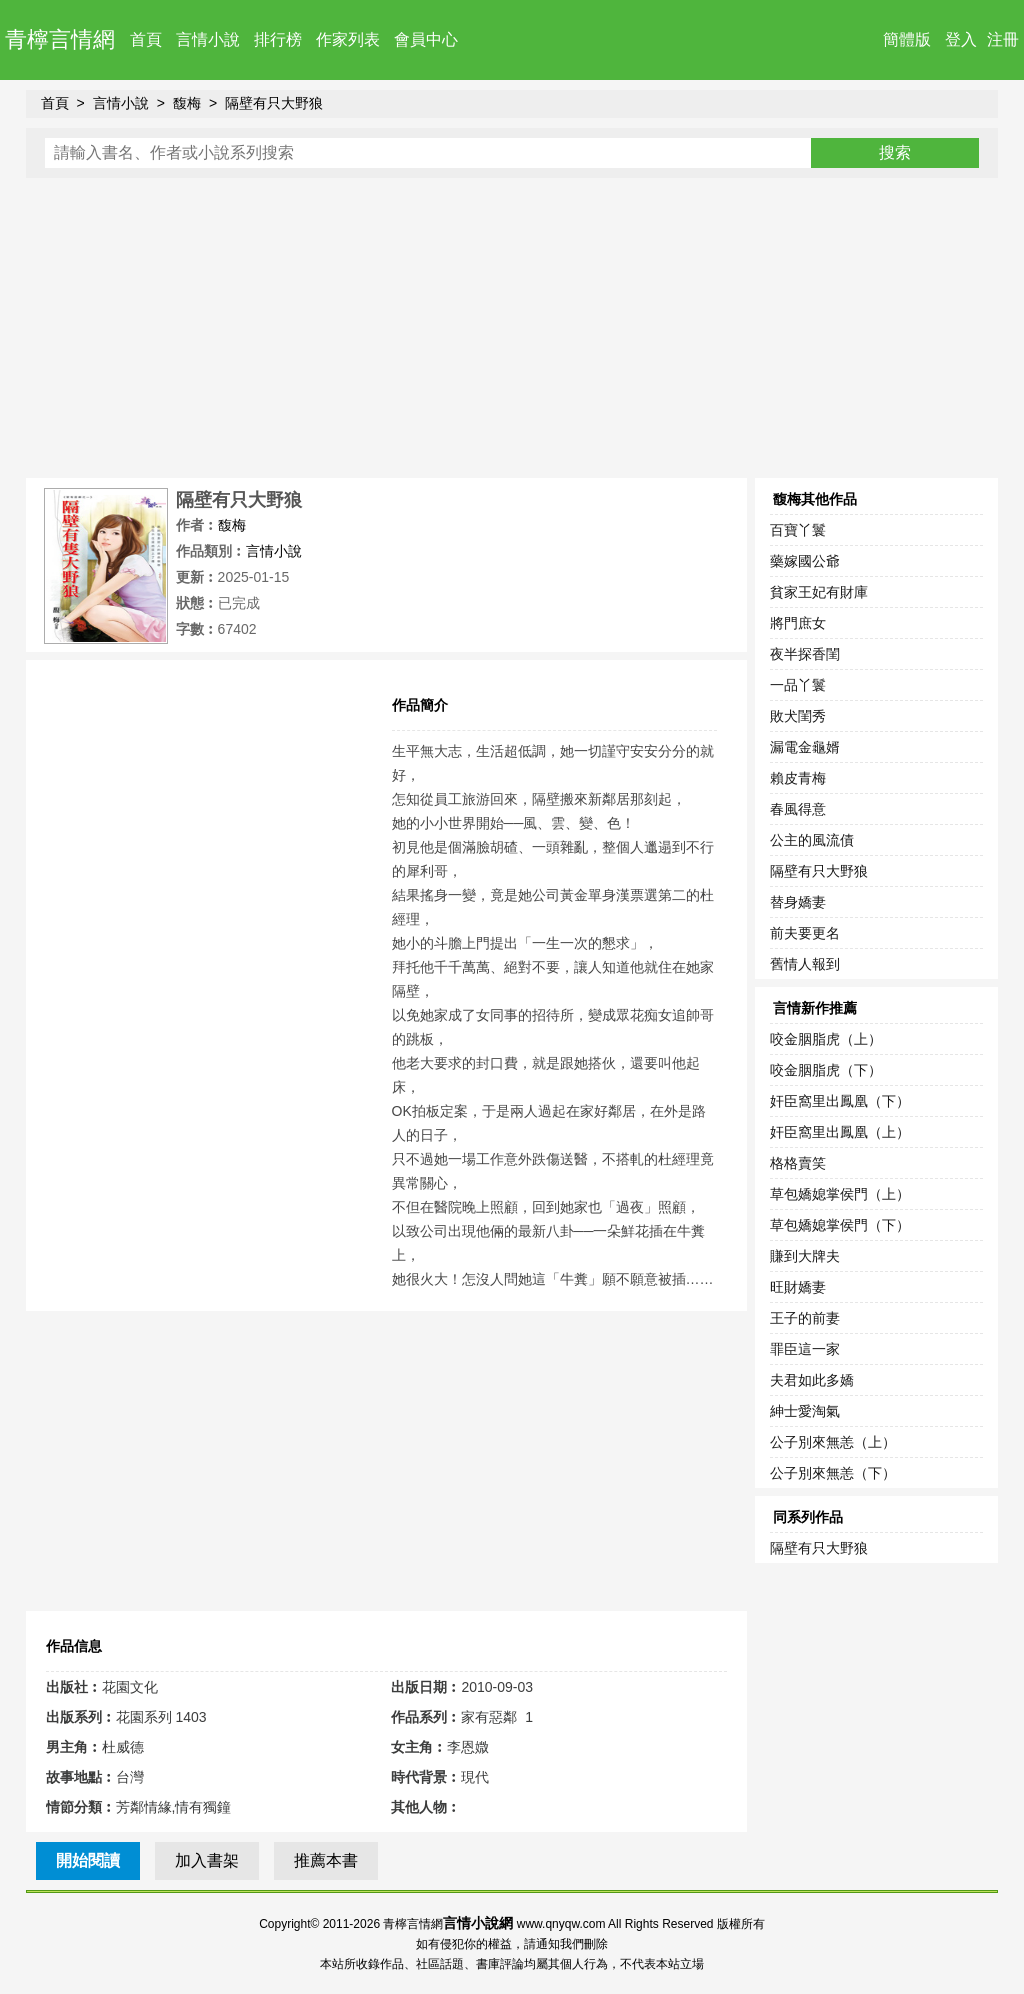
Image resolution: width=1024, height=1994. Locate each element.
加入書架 (207, 1860)
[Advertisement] (512, 328)
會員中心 (426, 39)
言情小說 (208, 39)
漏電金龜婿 (805, 747)
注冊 (1003, 39)
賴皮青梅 (798, 778)
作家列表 (348, 39)
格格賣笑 (798, 1163)
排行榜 (278, 39)
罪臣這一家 (805, 1349)
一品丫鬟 (798, 685)
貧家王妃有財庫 (819, 592)
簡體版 (907, 39)
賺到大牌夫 (805, 1256)
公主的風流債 (812, 840)
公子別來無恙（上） (833, 1442)
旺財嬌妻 (798, 1287)
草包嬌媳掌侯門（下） (840, 1225)
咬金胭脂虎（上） (826, 1039)
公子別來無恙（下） (833, 1473)
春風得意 (798, 809)
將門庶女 (798, 623)
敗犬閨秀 (798, 716)
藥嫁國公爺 (805, 561)
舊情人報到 (805, 964)
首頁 (146, 39)
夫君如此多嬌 (812, 1380)
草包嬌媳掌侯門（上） (840, 1194)
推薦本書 (326, 1860)
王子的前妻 (805, 1318)
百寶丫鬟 (798, 530)
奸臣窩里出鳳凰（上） (840, 1132)
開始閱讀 (88, 1860)
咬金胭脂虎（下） (826, 1070)
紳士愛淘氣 (805, 1411)
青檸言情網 (60, 39)
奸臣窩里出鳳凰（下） (840, 1101)
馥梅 (187, 103)
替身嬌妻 (798, 902)
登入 (961, 39)
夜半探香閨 (805, 654)
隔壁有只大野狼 (274, 103)
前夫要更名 (805, 933)
